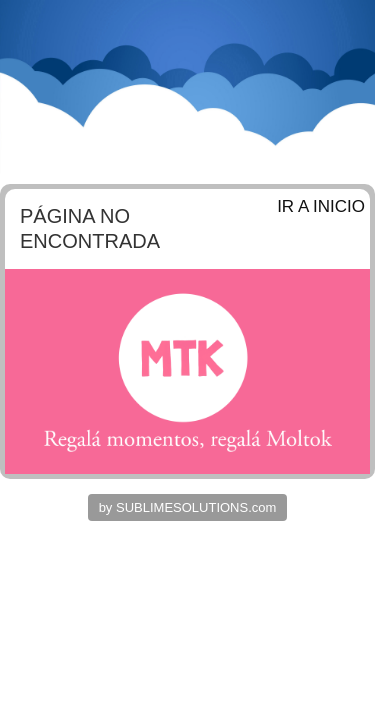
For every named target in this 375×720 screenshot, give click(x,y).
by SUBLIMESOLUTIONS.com (188, 507)
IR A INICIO (321, 206)
